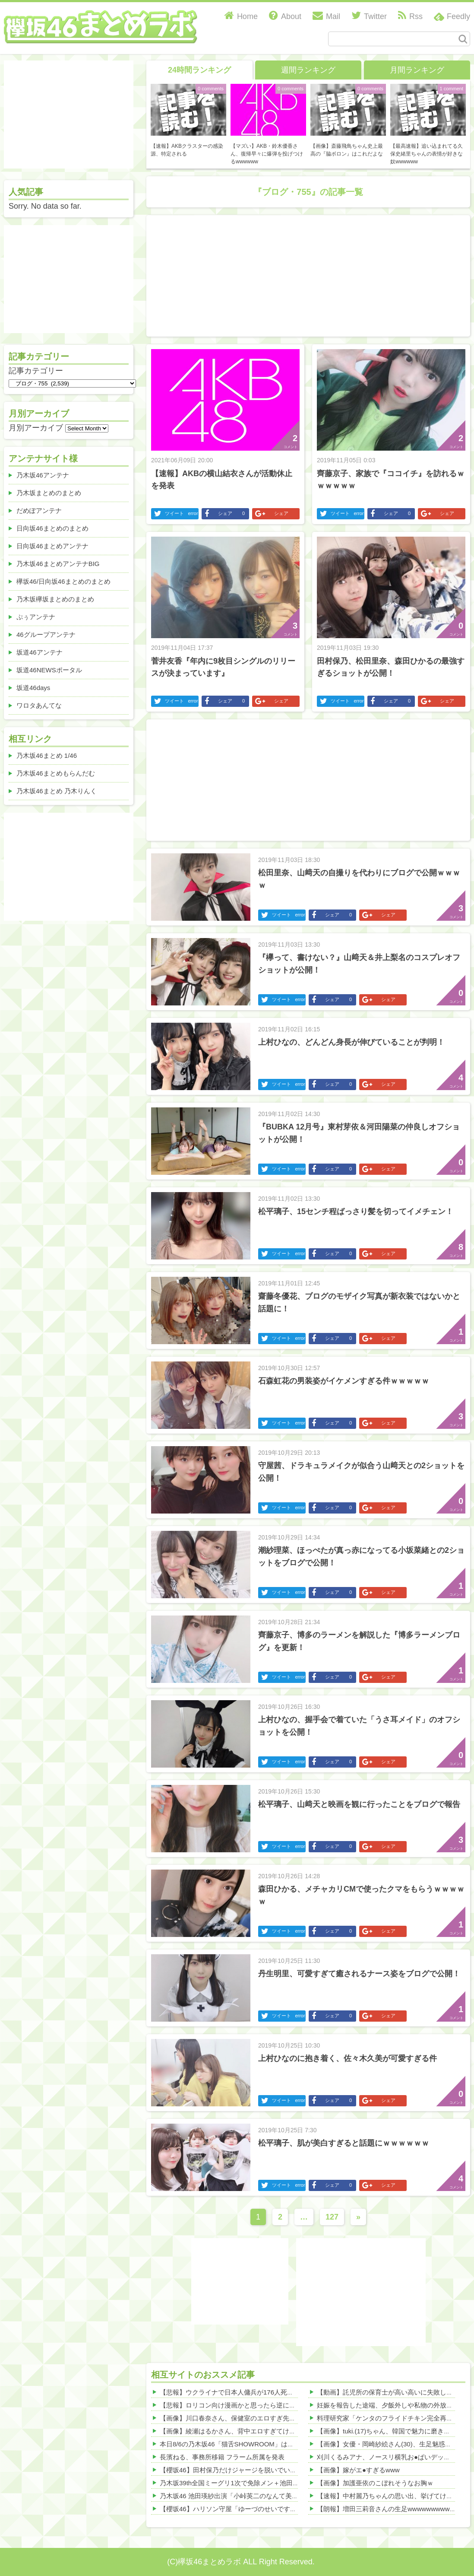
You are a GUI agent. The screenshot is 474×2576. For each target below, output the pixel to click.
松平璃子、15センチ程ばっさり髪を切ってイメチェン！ (355, 1211)
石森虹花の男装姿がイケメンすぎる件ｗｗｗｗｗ (343, 1381)
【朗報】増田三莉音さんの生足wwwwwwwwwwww (390, 2508)
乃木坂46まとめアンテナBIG (58, 563)
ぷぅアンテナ (35, 616)
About (285, 16)
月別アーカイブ (36, 427)
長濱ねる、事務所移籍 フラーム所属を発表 (222, 2457)
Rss (410, 16)
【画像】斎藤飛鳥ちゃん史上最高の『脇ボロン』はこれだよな (346, 150)
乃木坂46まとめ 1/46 (46, 755)
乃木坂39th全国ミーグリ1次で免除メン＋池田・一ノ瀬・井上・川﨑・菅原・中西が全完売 (291, 2483)
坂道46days (33, 687)
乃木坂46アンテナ (42, 475)
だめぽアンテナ (39, 510)
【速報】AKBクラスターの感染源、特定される (187, 150)
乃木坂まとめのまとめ (48, 492)
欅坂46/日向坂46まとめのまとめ (63, 581)
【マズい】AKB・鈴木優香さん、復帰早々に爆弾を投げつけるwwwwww (267, 154)
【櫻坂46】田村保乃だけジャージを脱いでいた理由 (235, 2470)
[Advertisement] (211, 274)
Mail (326, 16)
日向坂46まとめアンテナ (52, 546)
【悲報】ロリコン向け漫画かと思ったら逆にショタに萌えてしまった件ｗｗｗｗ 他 (280, 2405)
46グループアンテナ (46, 634)
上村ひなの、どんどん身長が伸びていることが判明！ (351, 1042)
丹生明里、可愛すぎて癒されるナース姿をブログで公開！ (359, 1973)
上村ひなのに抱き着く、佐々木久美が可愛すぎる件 (347, 2058)
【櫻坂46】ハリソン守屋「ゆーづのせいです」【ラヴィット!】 (252, 2508)
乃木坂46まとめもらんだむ (55, 773)
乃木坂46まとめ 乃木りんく (56, 791)
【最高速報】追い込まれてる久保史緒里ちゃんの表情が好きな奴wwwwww (426, 154)
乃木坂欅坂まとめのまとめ (55, 599)
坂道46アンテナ (39, 652)
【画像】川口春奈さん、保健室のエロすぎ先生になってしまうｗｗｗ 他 (264, 2418)
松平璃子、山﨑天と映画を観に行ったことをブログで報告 (359, 1804)
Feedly (458, 16)
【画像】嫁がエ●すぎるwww (358, 2470)
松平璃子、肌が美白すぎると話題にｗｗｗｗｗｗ (343, 2143)
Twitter (369, 16)
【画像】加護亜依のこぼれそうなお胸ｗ (375, 2483)
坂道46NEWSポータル (49, 670)
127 (331, 2217)
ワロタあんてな (39, 705)
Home (241, 16)
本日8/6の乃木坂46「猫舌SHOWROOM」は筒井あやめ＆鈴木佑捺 (256, 2444)
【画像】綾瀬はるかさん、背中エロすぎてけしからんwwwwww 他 (255, 2431)
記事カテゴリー (36, 370)
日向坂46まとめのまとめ (52, 528)
